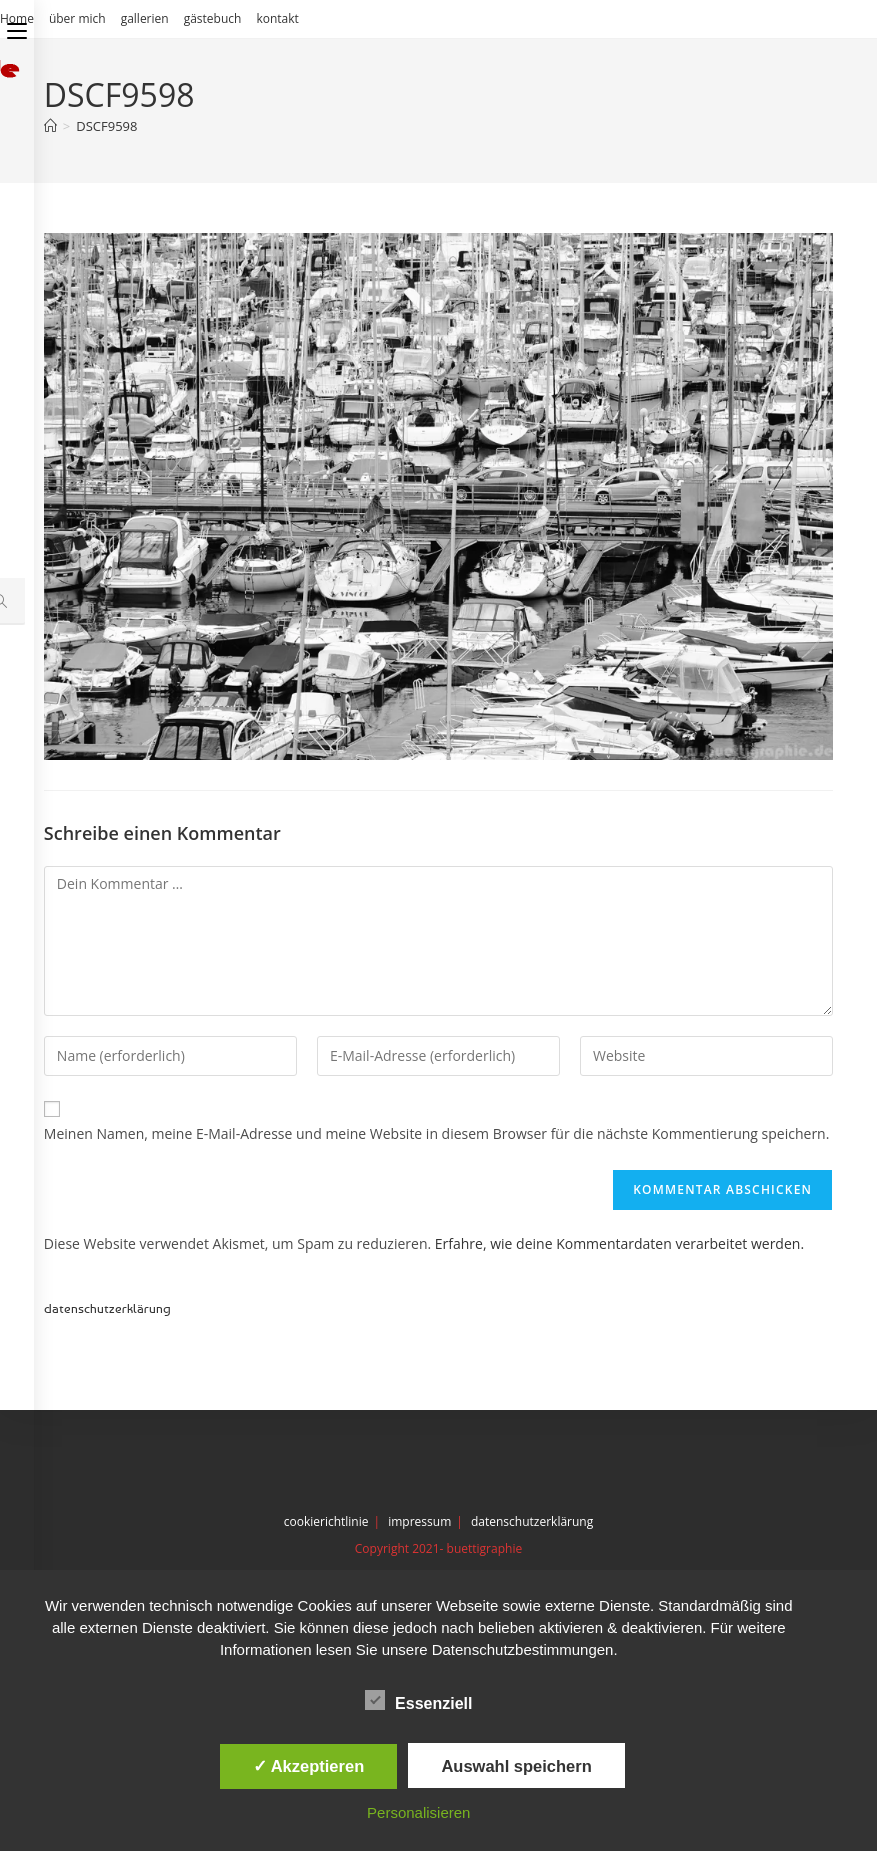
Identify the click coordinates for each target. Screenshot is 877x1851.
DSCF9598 (106, 126)
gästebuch (213, 18)
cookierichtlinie (326, 1521)
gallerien (145, 18)
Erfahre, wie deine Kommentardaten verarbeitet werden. (619, 1243)
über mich (77, 18)
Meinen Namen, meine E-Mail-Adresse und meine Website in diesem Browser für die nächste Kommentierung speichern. (437, 1133)
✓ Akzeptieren (309, 1766)
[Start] (50, 126)
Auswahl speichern (516, 1766)
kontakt (277, 18)
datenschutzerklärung (107, 1308)
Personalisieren (418, 1812)
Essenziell (418, 1700)
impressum (419, 1521)
